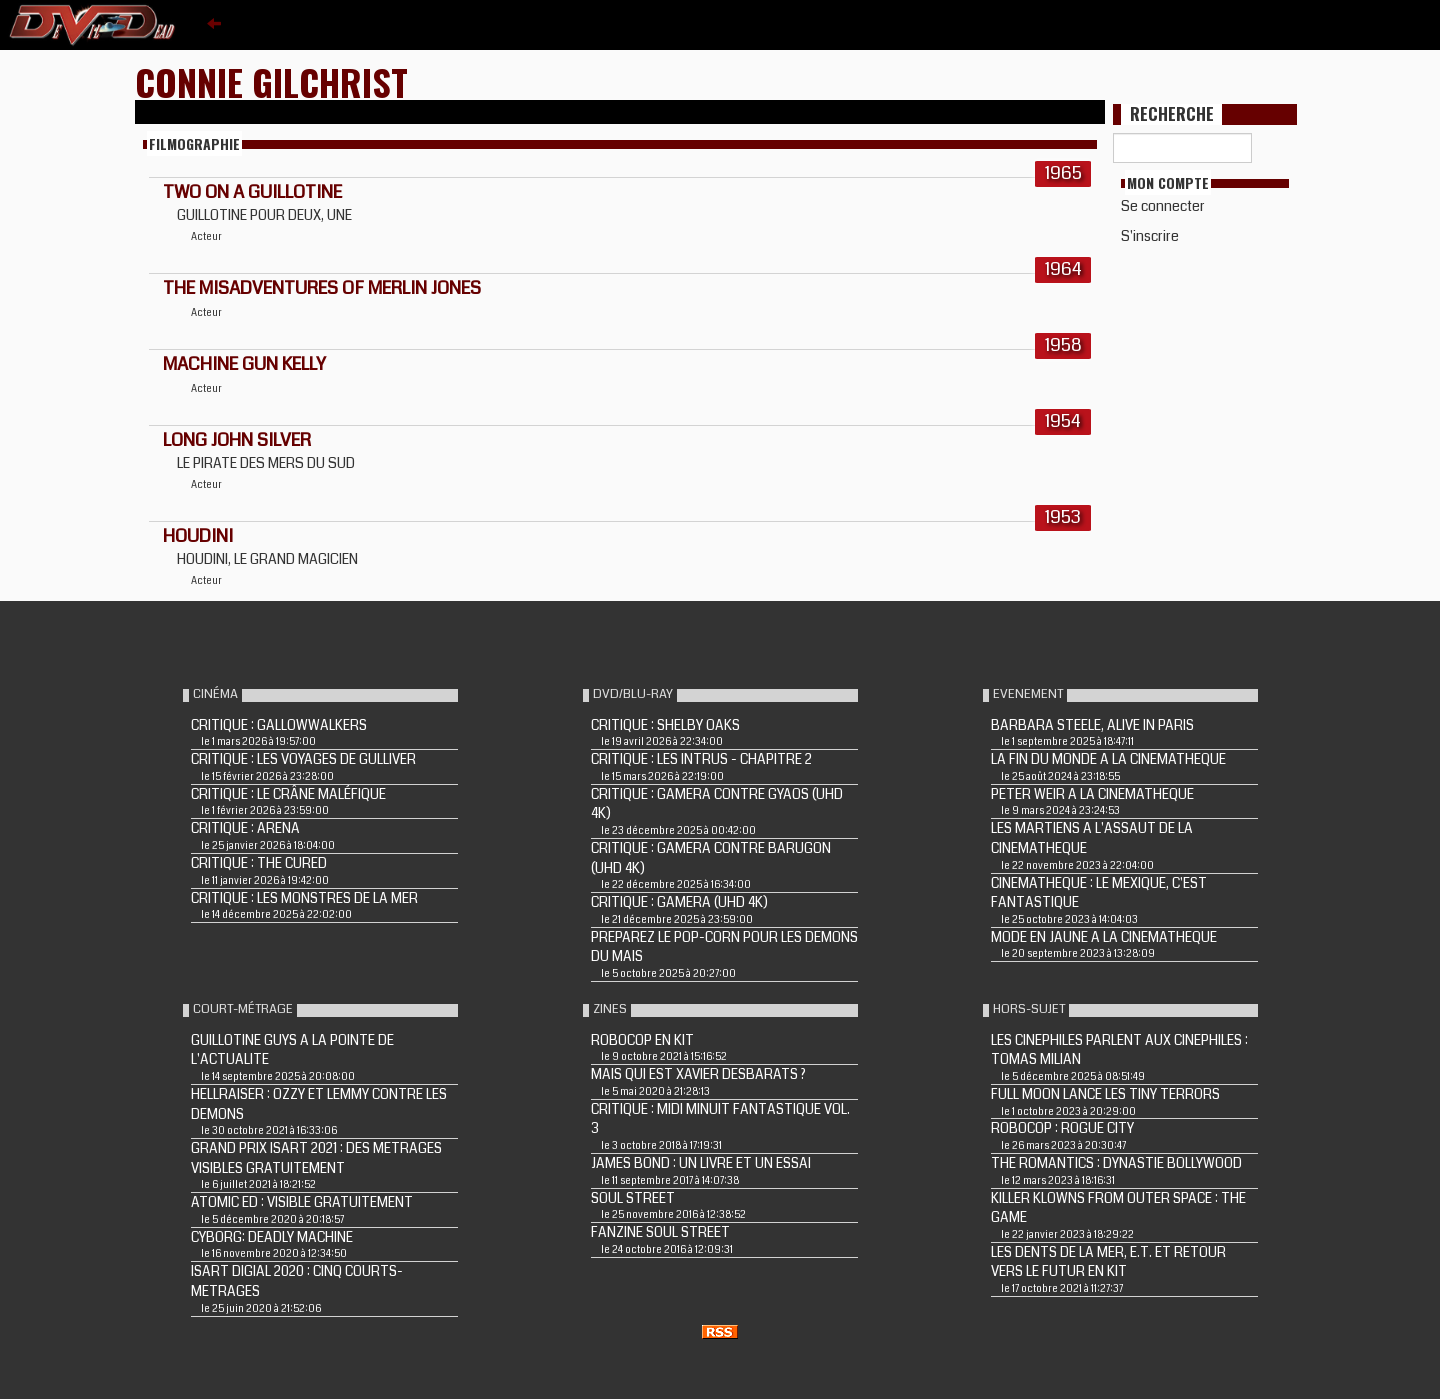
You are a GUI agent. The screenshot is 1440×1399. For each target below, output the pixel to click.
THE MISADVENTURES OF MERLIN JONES (322, 288)
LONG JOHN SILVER (237, 440)
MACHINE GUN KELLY (244, 364)
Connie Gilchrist (271, 81)
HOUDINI (198, 536)
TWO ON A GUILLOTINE (252, 192)
